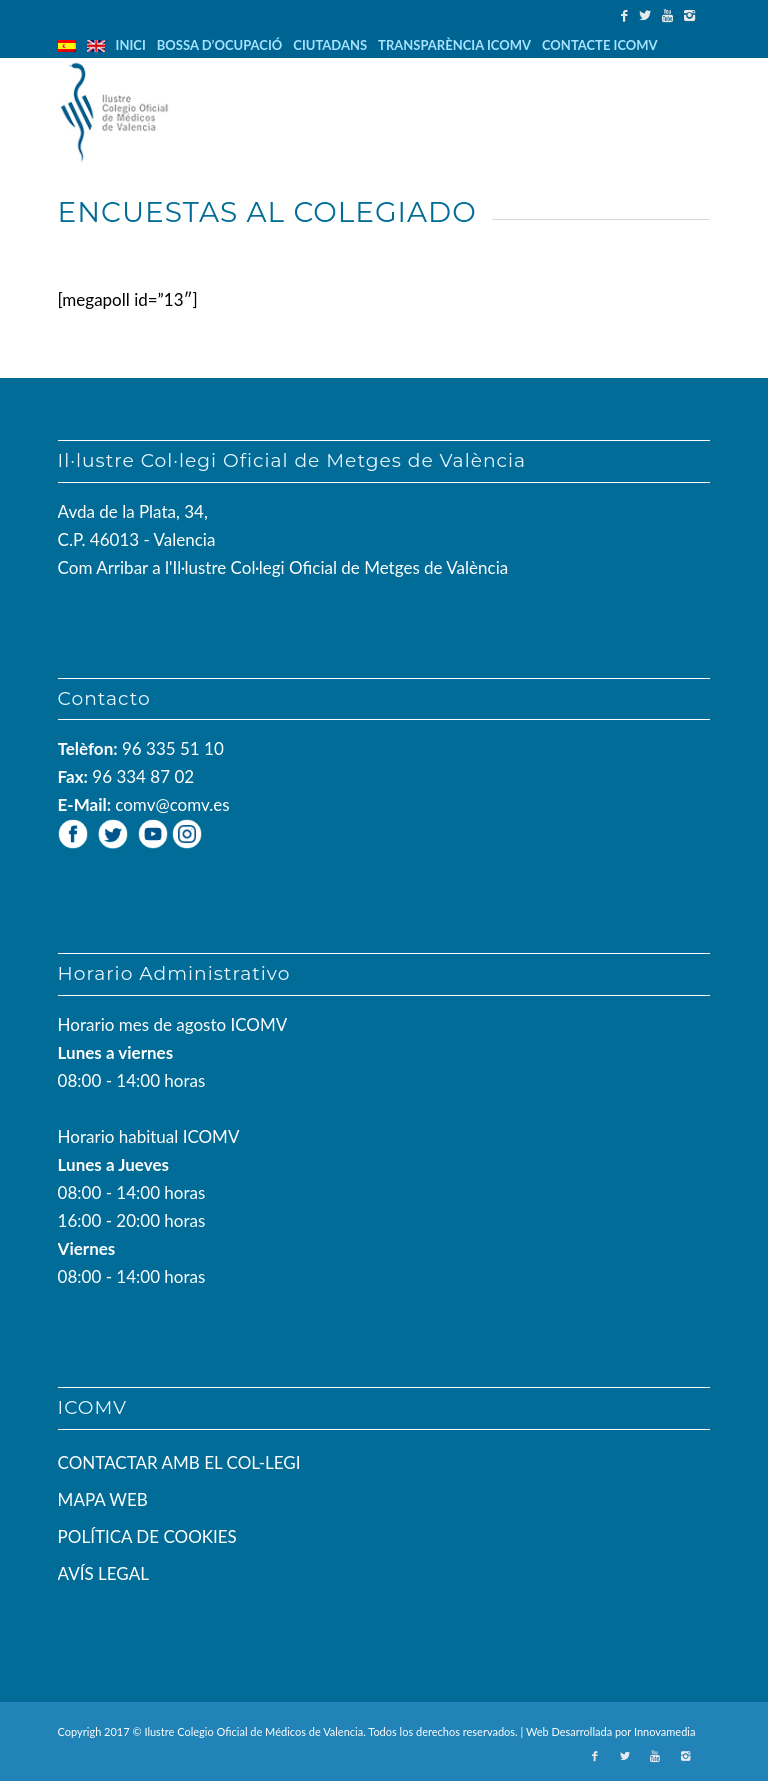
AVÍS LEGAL (103, 1573)
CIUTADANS (330, 45)
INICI (131, 45)
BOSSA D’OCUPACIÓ (220, 45)
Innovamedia (665, 1731)
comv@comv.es (172, 804)
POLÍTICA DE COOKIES (147, 1536)
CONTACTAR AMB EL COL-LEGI (179, 1462)
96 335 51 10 (173, 748)
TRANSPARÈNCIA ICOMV (454, 45)
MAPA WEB (103, 1499)
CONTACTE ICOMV (600, 45)
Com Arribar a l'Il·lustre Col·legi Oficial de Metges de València (283, 567)
